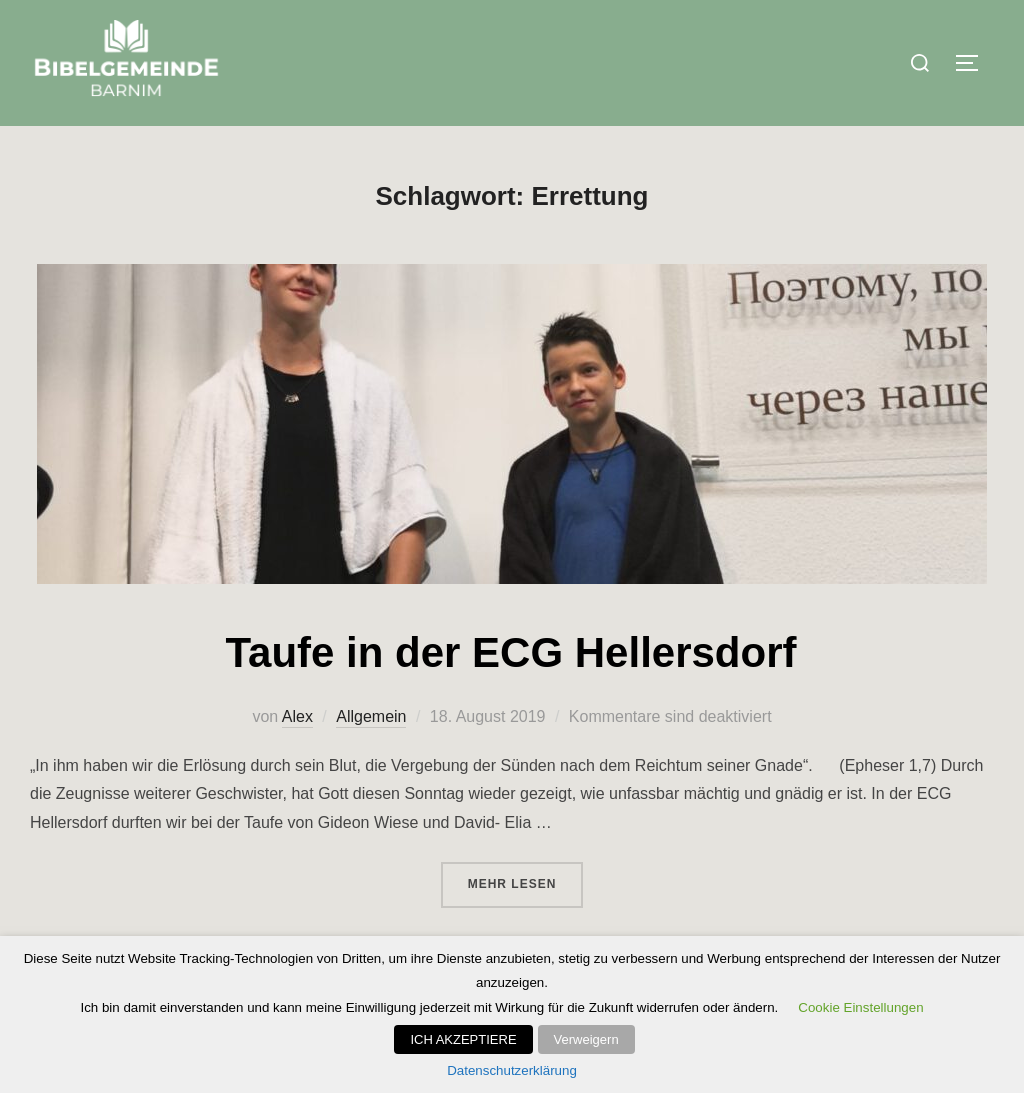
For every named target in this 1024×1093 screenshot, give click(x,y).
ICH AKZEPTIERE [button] (463, 1039)
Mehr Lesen (526, 882)
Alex (297, 716)
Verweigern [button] (586, 1039)
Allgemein (371, 716)
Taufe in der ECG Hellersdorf (511, 652)
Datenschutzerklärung (512, 1070)
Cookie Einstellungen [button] (860, 1007)
